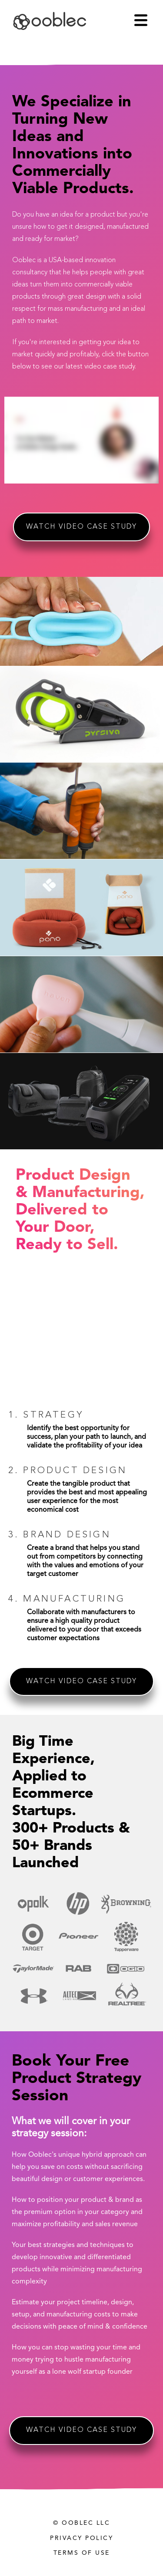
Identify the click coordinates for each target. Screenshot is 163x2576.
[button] (145, 20)
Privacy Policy (81, 2538)
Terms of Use (81, 2553)
